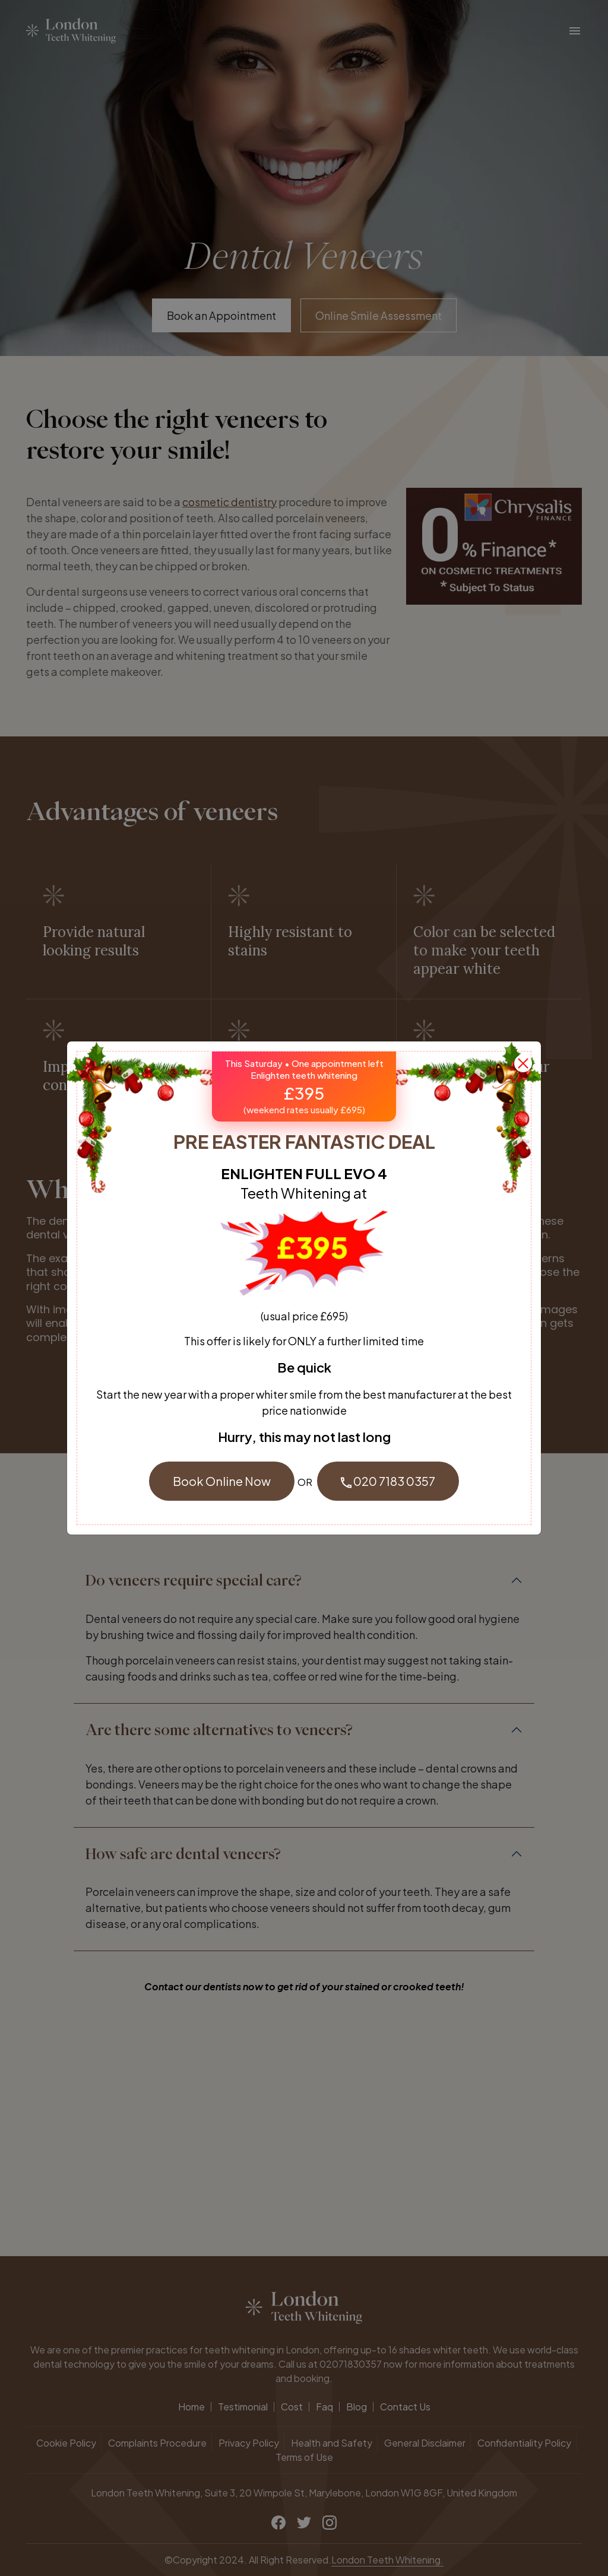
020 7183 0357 (388, 1480)
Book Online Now (222, 1480)
